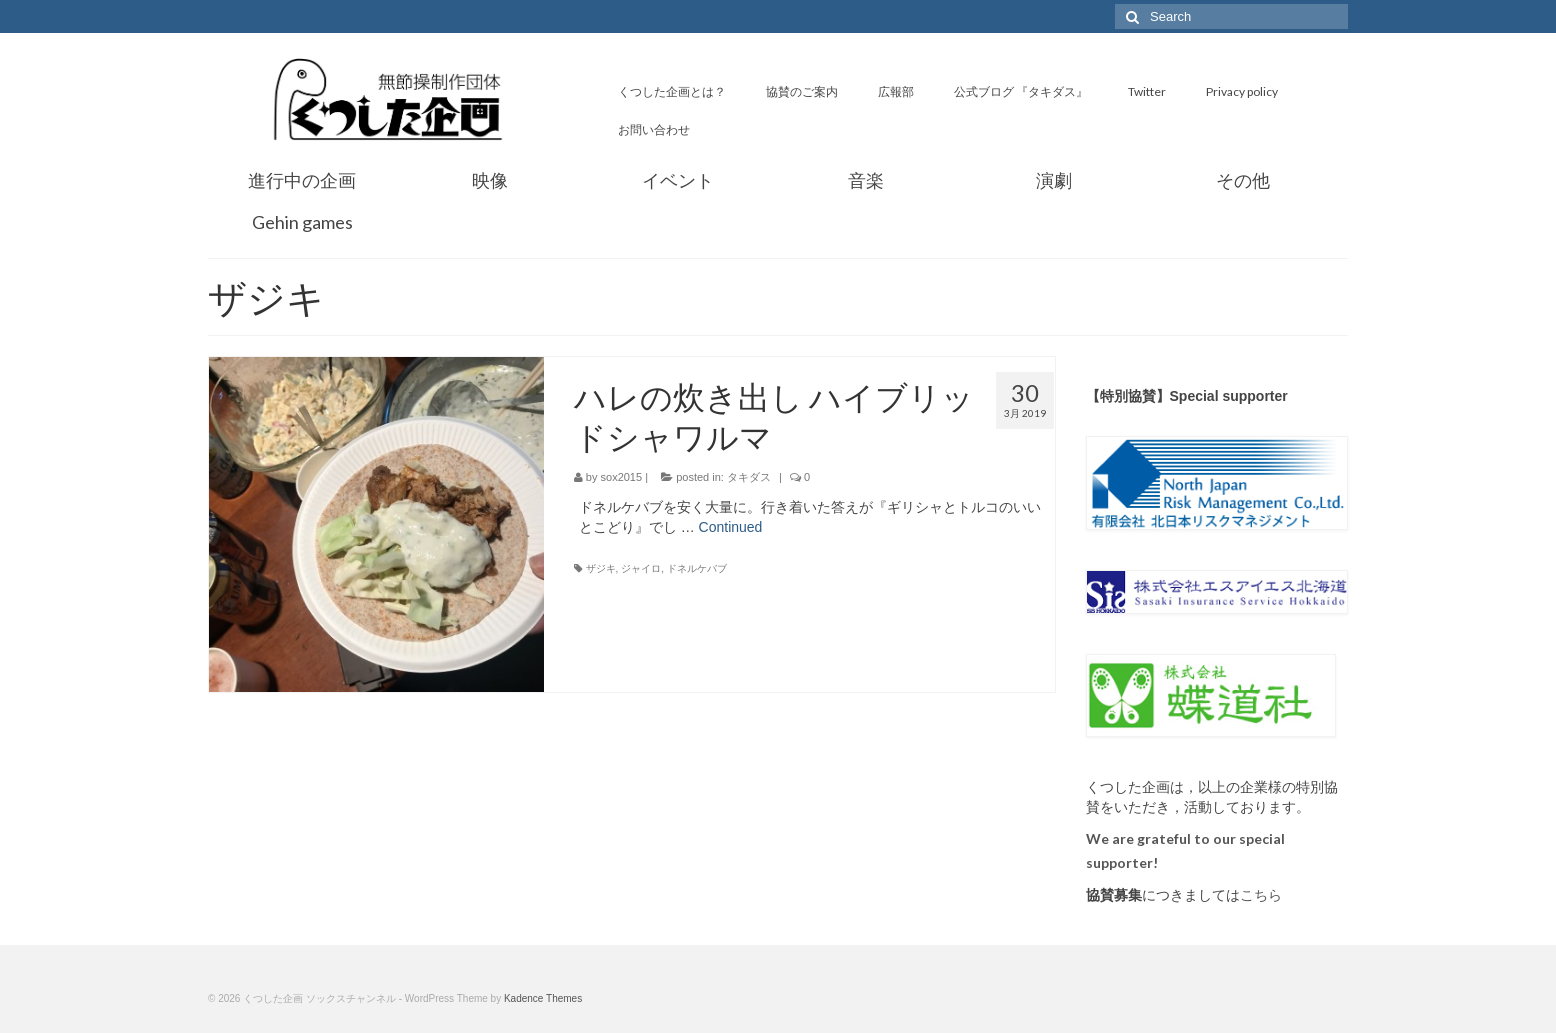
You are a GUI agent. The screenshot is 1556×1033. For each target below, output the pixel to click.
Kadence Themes (543, 998)
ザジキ (601, 568)
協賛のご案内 (802, 91)
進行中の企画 (302, 180)
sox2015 (622, 477)
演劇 (1054, 180)
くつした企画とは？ (672, 91)
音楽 (866, 180)
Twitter (1147, 91)
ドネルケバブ (697, 568)
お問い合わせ (654, 129)
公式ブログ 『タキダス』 (1021, 91)
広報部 (896, 91)
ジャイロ (641, 568)
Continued (731, 527)
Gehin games (302, 222)
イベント (678, 180)
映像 (490, 180)
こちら (1261, 895)
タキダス (749, 477)
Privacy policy (1242, 91)
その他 (1243, 180)
